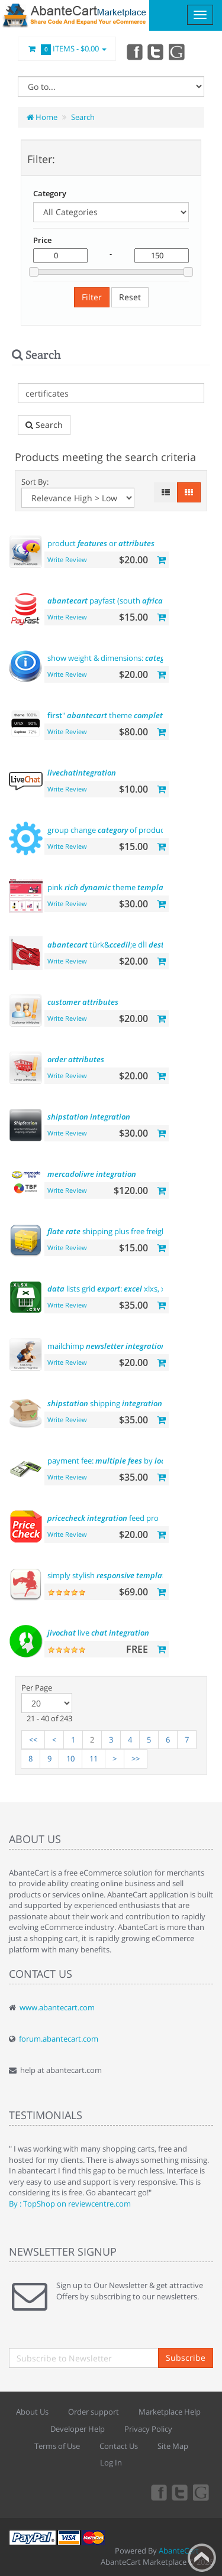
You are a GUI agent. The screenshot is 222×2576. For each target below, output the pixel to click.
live (98, 1632)
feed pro (103, 1518)
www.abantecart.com (57, 2007)
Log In (111, 2462)
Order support (93, 2411)
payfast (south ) (106, 600)
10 (70, 1758)
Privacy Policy (148, 2428)
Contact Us (118, 2446)
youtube (177, 51)
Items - (67, 49)
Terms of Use (57, 2446)
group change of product (107, 830)
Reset (130, 297)
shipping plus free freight (108, 1231)
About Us (32, 2411)
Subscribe (185, 2357)
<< (33, 1739)
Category (49, 193)
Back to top (202, 2558)
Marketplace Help (170, 2411)
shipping (104, 1403)
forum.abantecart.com (58, 2038)
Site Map (172, 2446)
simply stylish (108, 1575)
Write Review (67, 559)
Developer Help (77, 2428)
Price (42, 240)
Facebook (134, 51)
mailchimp (106, 1346)
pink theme (108, 887)
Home (42, 117)
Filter (92, 297)
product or (101, 543)
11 (93, 1758)
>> (135, 1758)
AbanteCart (179, 2550)
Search (83, 117)
